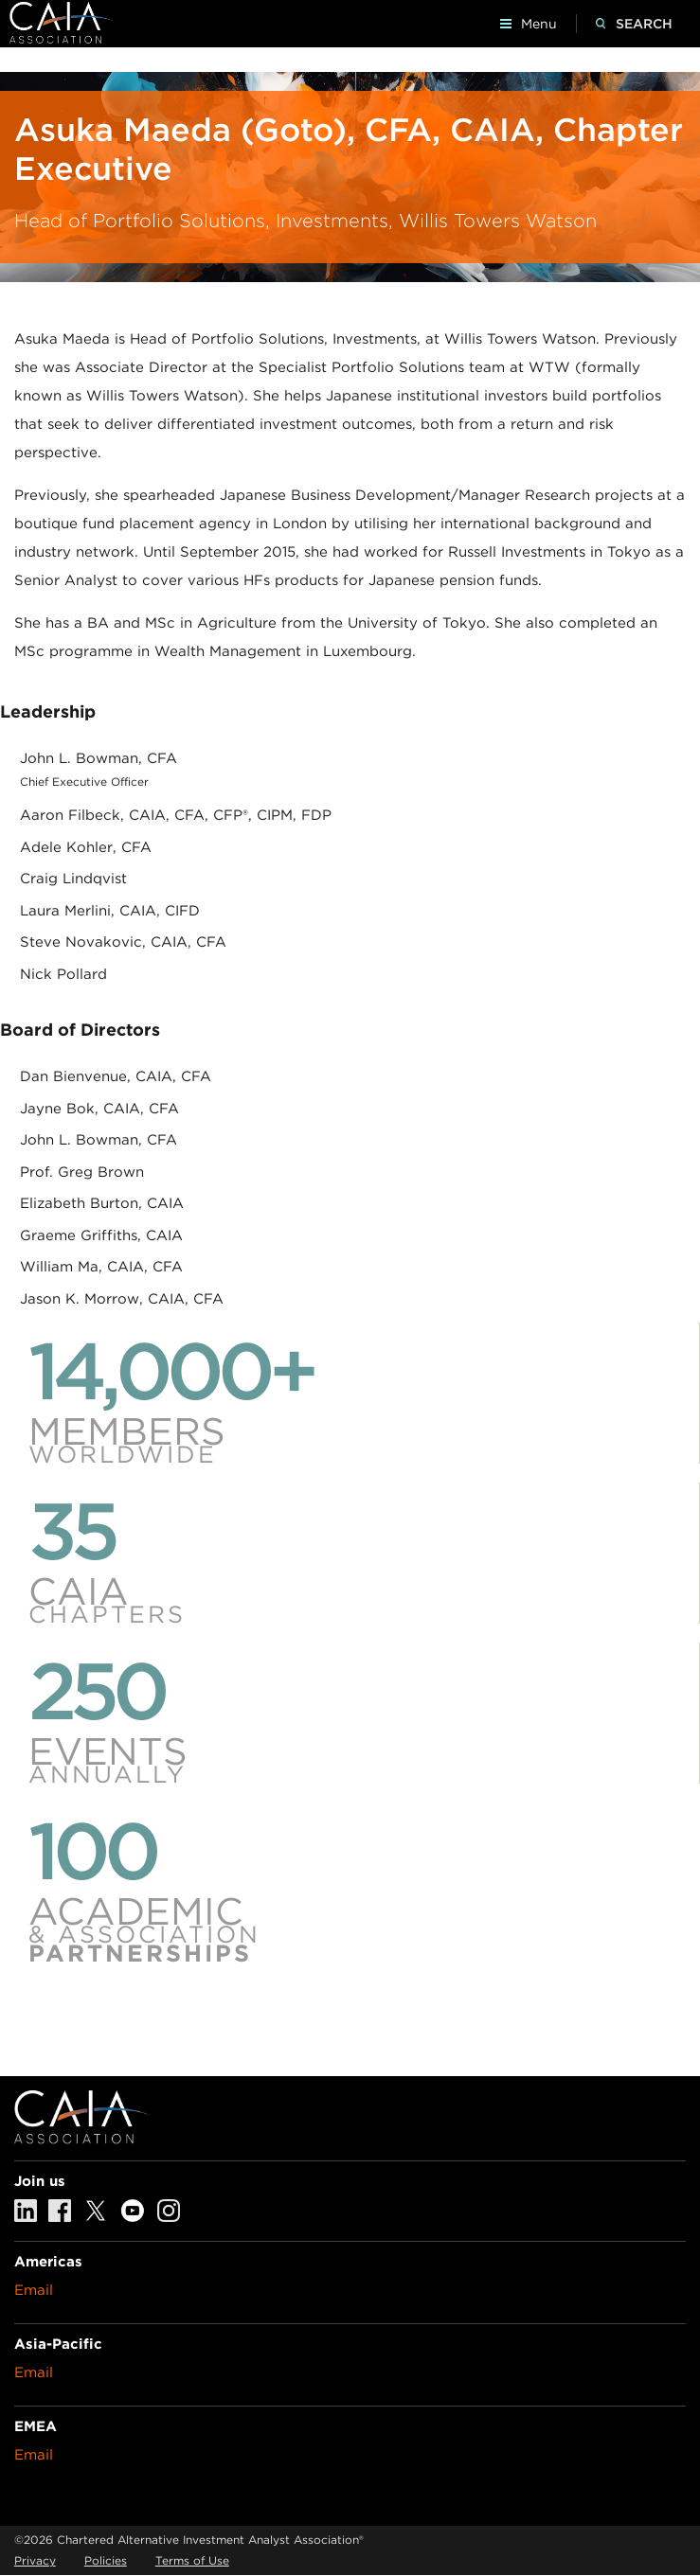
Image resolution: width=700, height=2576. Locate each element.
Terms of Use (192, 2560)
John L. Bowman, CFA (98, 758)
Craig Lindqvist (73, 878)
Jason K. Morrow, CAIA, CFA (122, 1298)
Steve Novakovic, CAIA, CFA (123, 941)
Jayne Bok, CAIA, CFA (99, 1108)
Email (33, 2290)
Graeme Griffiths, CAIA (101, 1235)
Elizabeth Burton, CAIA (102, 1203)
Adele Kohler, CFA (86, 847)
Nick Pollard (63, 974)
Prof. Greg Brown (82, 1172)
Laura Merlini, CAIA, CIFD (110, 910)
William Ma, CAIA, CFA (101, 1266)
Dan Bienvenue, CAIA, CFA (115, 1076)
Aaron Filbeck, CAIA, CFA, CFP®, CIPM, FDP (176, 815)
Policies (105, 2560)
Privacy (35, 2560)
